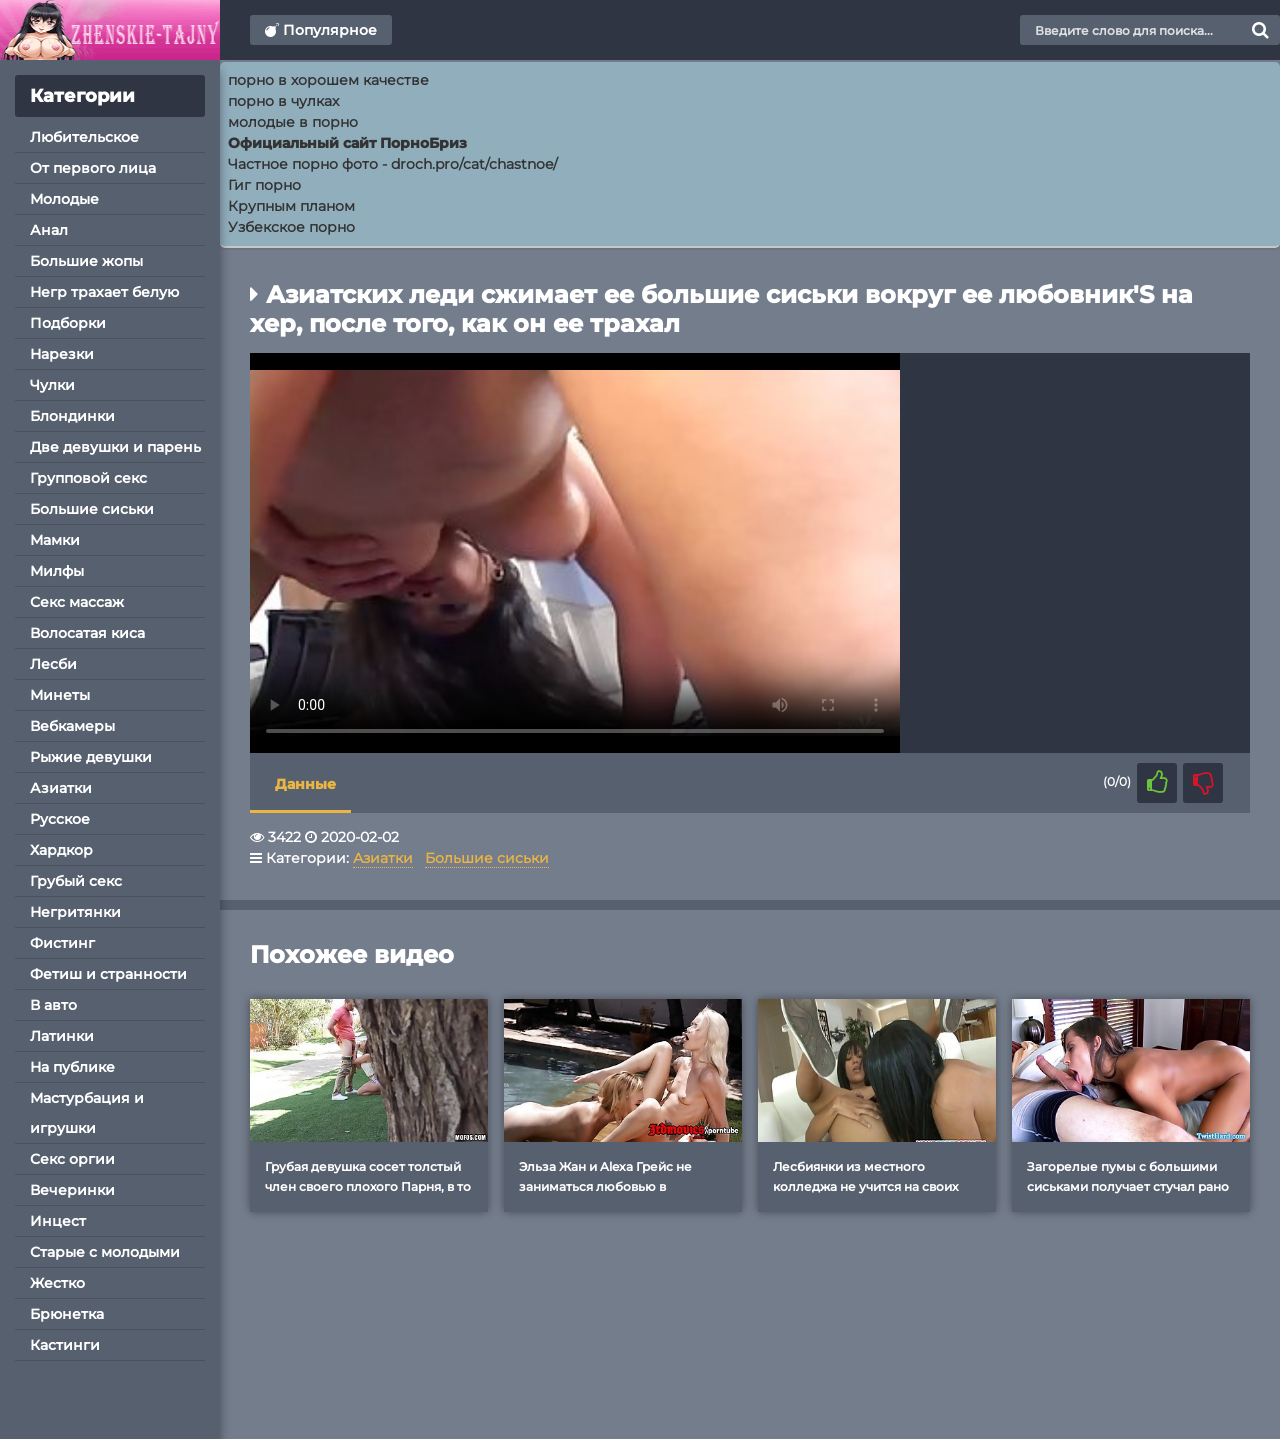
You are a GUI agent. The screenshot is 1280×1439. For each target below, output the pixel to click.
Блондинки (72, 416)
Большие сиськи (92, 509)
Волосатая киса (87, 633)
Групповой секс (88, 478)
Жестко (57, 1283)
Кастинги (65, 1345)
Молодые (64, 199)
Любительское (84, 137)
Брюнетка (67, 1314)
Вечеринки (72, 1190)
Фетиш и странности (108, 974)
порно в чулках (283, 101)
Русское (60, 819)
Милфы (57, 571)
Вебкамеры (72, 726)
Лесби (53, 664)
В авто (53, 1005)
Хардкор (61, 850)
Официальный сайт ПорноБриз (347, 143)
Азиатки (61, 788)
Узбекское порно (291, 227)
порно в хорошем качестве (328, 80)
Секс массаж (77, 602)
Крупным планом (291, 206)
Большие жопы (86, 261)
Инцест (58, 1221)
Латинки (62, 1036)
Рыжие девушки (91, 757)
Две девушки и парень (115, 447)
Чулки (52, 385)
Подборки (68, 323)
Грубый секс (76, 881)
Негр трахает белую (104, 292)
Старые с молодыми (105, 1252)
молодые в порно (293, 122)
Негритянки (75, 912)
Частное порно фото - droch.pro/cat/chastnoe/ (393, 164)
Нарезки (62, 354)
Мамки (55, 540)
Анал (49, 230)
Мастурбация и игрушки (87, 1113)
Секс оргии (72, 1159)
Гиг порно (264, 185)
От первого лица (93, 168)
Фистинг (62, 943)
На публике (72, 1067)
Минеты (60, 695)
